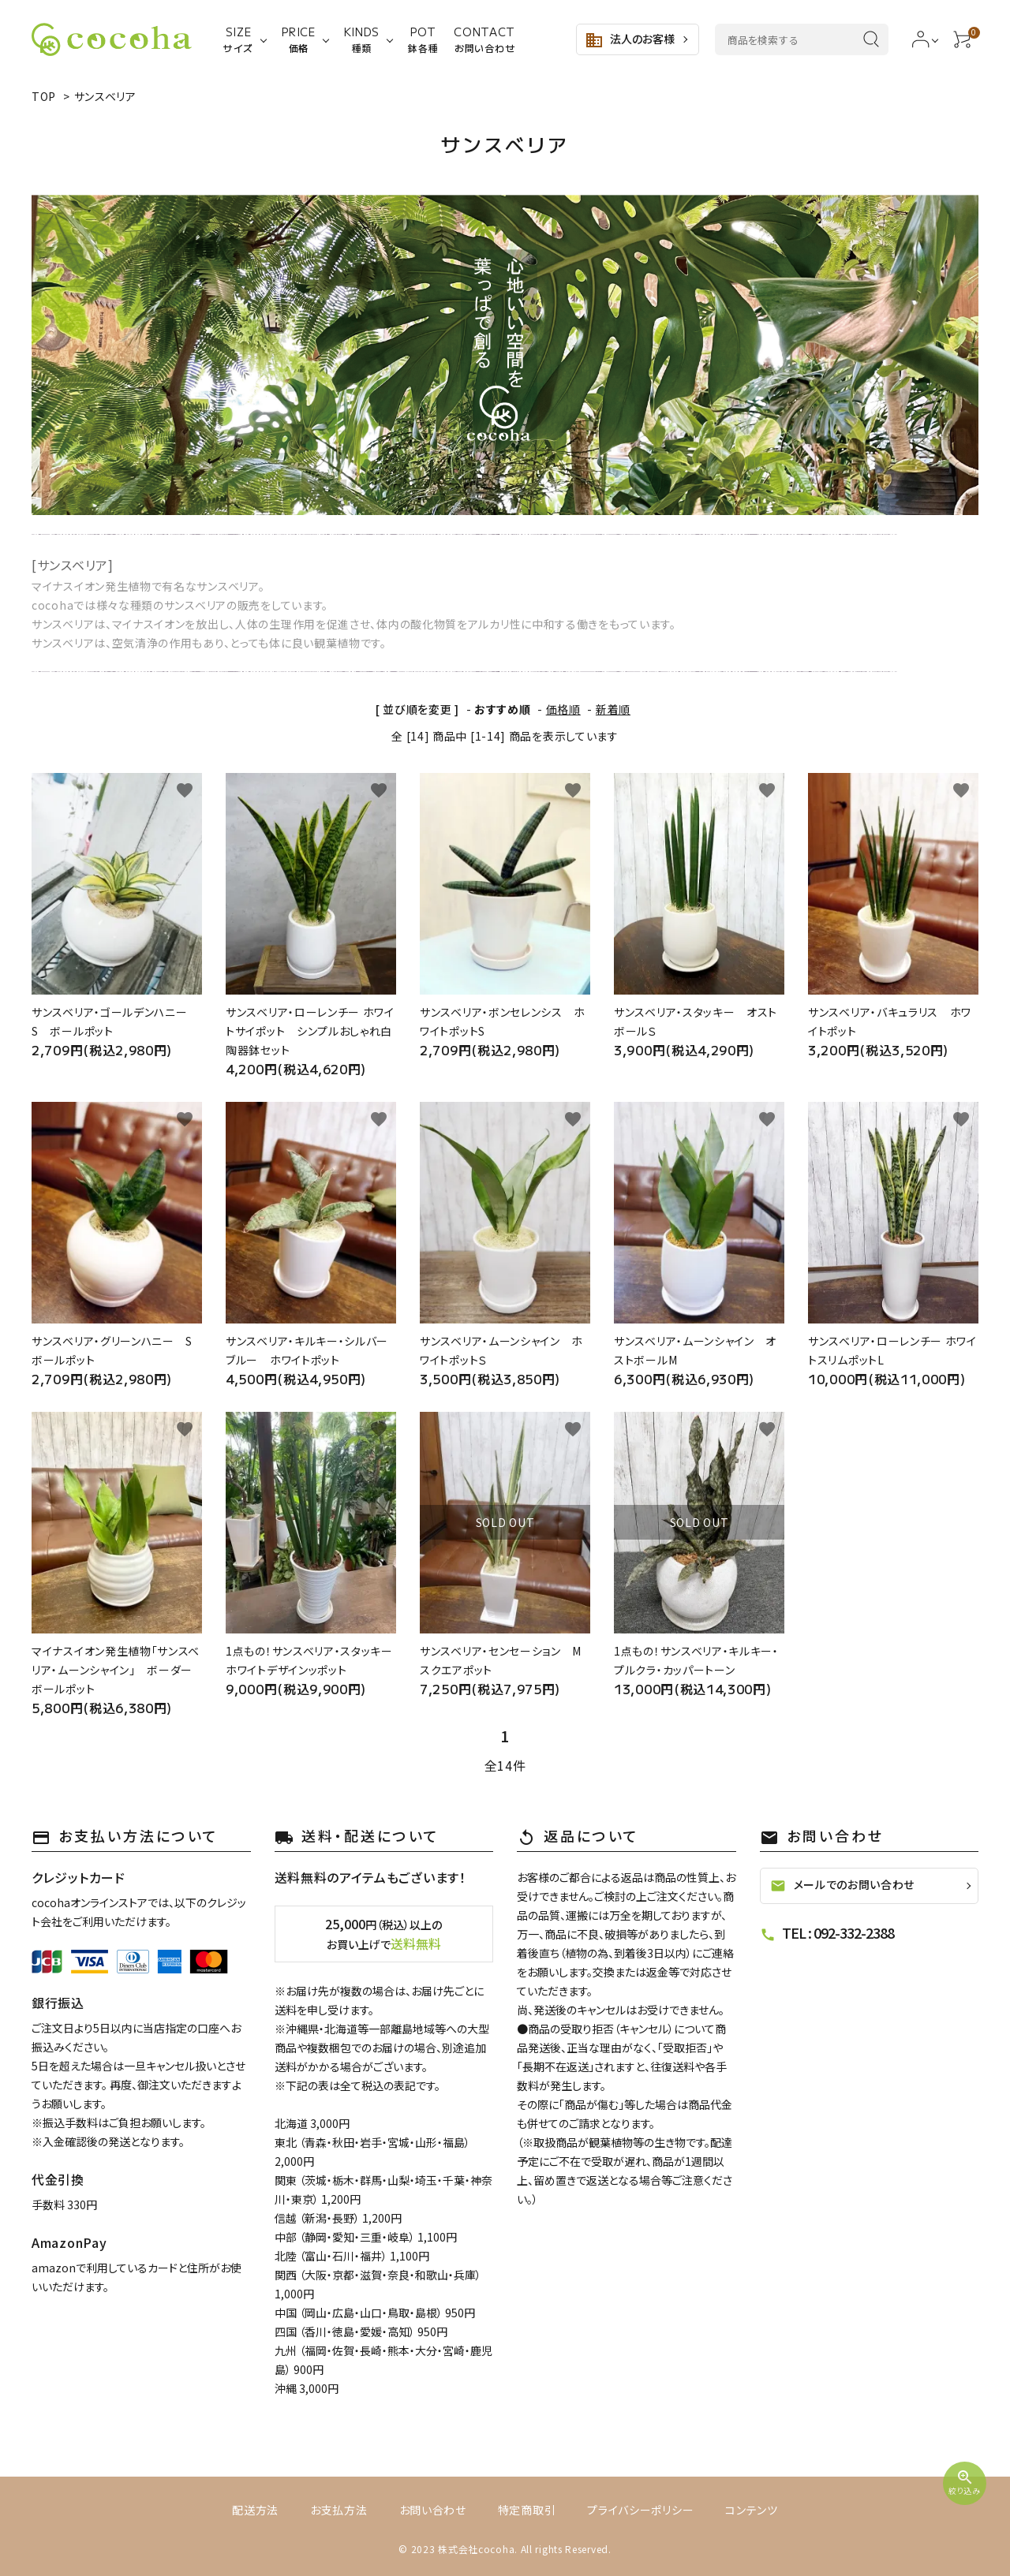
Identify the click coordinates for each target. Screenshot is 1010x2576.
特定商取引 (527, 2510)
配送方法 (255, 2510)
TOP (44, 96)
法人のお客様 (630, 40)
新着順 (613, 709)
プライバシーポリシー (640, 2510)
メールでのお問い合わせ (842, 1885)
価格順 (563, 709)
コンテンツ (751, 2510)
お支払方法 (339, 2510)
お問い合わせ (432, 2510)
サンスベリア (105, 96)
